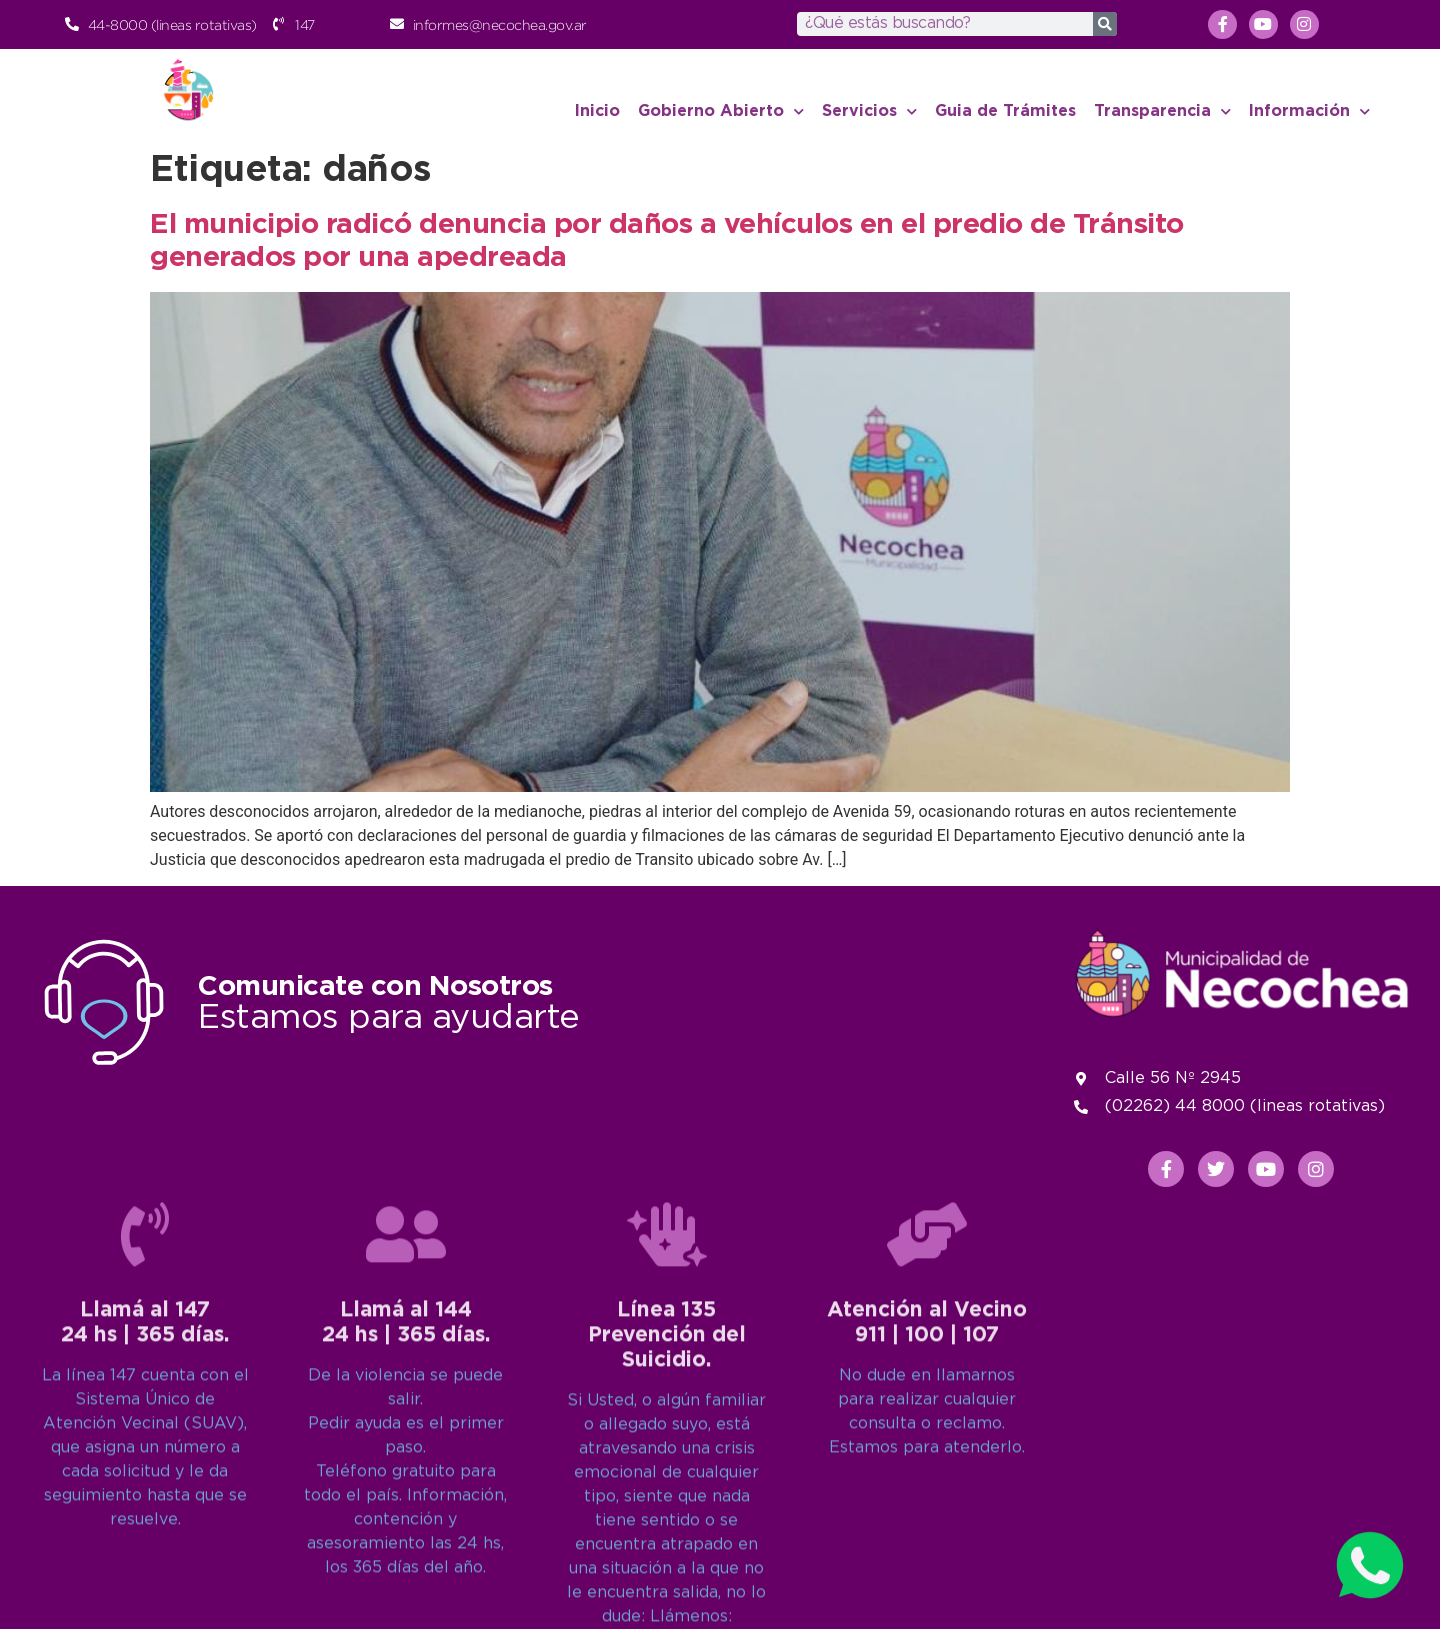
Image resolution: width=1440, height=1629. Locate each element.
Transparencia (1162, 111)
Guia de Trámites (1005, 111)
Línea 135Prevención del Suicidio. (667, 1549)
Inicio (597, 111)
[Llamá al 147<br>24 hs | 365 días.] (145, 1448)
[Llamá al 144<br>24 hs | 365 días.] (406, 1448)
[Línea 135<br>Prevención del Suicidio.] (667, 1448)
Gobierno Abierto (721, 111)
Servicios (869, 111)
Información (1309, 111)
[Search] (1105, 24)
